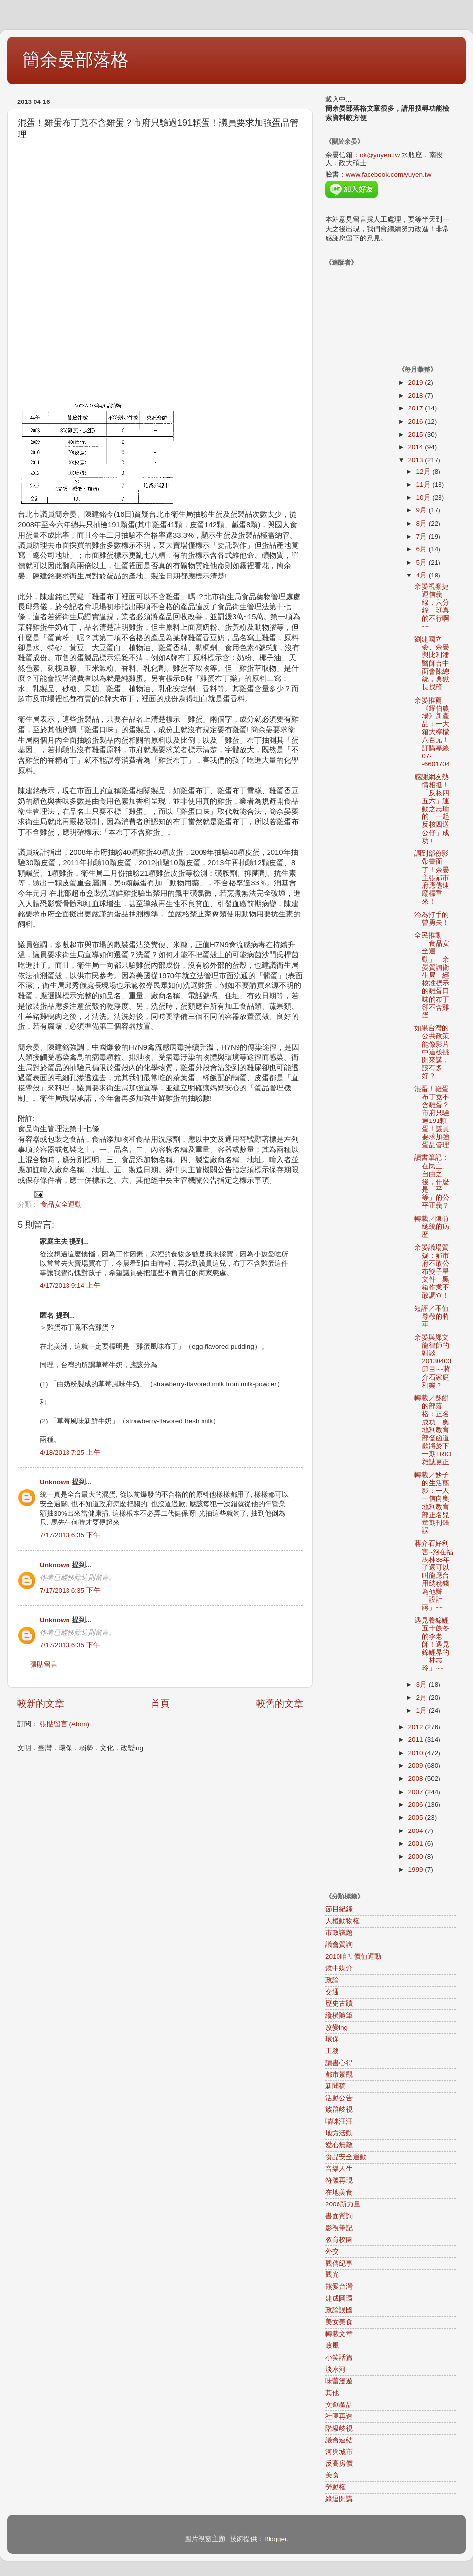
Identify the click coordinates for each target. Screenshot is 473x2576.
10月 (424, 497)
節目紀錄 (339, 1909)
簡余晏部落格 (75, 59)
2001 (416, 1843)
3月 (422, 1684)
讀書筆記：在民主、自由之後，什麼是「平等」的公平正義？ (431, 1181)
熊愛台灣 (339, 2286)
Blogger (275, 2538)
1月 (422, 1710)
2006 (416, 1804)
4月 (422, 575)
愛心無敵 (339, 2145)
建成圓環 (339, 2298)
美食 (332, 2475)
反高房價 (339, 2463)
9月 (422, 510)
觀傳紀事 (339, 2263)
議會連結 (339, 2440)
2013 (416, 460)
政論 (332, 1980)
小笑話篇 (339, 2357)
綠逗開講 (339, 2499)
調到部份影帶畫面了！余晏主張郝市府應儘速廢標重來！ (431, 877)
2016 (416, 421)
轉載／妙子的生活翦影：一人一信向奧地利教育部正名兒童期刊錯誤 (431, 1502)
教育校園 (339, 2239)
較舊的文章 (279, 1703)
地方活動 (339, 2133)
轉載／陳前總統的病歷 (431, 1226)
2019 (416, 382)
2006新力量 (343, 2204)
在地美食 (339, 2192)
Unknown (55, 1482)
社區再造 (339, 2416)
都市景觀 (339, 2074)
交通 (332, 1992)
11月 (424, 484)
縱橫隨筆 (339, 2015)
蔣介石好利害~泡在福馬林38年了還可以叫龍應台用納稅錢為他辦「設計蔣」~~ (433, 1575)
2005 (416, 1817)
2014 (416, 447)
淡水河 (335, 2369)
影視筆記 (339, 2228)
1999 (416, 1869)
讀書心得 (339, 2063)
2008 (416, 1778)
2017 (416, 408)
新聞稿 (335, 2086)
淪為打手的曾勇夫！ (431, 918)
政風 (332, 2345)
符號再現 (339, 2180)
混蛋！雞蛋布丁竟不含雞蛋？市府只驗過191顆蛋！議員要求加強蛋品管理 (431, 1117)
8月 (422, 523)
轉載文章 (339, 2334)
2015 (416, 434)
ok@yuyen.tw (380, 155)
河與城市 (339, 2452)
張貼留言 (44, 1664)
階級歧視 (339, 2428)
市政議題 (339, 1932)
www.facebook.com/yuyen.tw (388, 174)
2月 (422, 1697)
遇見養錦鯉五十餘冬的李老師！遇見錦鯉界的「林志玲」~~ (431, 1644)
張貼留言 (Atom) (64, 1724)
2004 (416, 1830)
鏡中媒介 (339, 1968)
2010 (416, 1753)
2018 (416, 395)
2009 (416, 1765)
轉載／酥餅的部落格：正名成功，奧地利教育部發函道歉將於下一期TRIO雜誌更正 (432, 1430)
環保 (332, 2039)
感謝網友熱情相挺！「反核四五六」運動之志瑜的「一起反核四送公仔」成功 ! (431, 809)
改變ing (336, 2027)
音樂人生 (339, 2168)
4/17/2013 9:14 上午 (70, 1285)
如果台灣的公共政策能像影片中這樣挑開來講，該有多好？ (431, 1052)
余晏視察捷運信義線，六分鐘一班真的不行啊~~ (431, 606)
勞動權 (335, 2487)
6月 (422, 549)
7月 (422, 536)
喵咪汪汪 (339, 2121)
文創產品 (339, 2404)
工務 (332, 2051)
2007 (416, 1792)
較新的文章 (40, 1703)
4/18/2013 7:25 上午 (70, 1452)
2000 (416, 1856)
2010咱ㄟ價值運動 (353, 1956)
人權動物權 (342, 1921)
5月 (422, 562)
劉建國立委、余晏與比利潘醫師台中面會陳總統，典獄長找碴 (431, 663)
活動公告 (339, 2097)
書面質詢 (339, 2216)
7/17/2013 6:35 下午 (70, 1535)
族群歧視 (339, 2109)
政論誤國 (339, 2310)
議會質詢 (339, 1944)
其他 (332, 2393)
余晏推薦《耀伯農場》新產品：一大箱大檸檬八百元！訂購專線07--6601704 (432, 732)
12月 (424, 471)
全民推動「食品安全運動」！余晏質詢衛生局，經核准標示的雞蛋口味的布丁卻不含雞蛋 (431, 975)
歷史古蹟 (339, 2003)
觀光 (332, 2274)
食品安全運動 (61, 1204)
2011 (416, 1739)
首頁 (160, 1703)
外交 (332, 2251)
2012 (416, 1726)
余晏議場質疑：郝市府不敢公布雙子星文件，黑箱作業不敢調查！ (431, 1271)
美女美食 (339, 2322)
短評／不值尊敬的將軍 (431, 1316)
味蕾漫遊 (339, 2381)
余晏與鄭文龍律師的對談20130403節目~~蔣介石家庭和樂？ (432, 1361)
